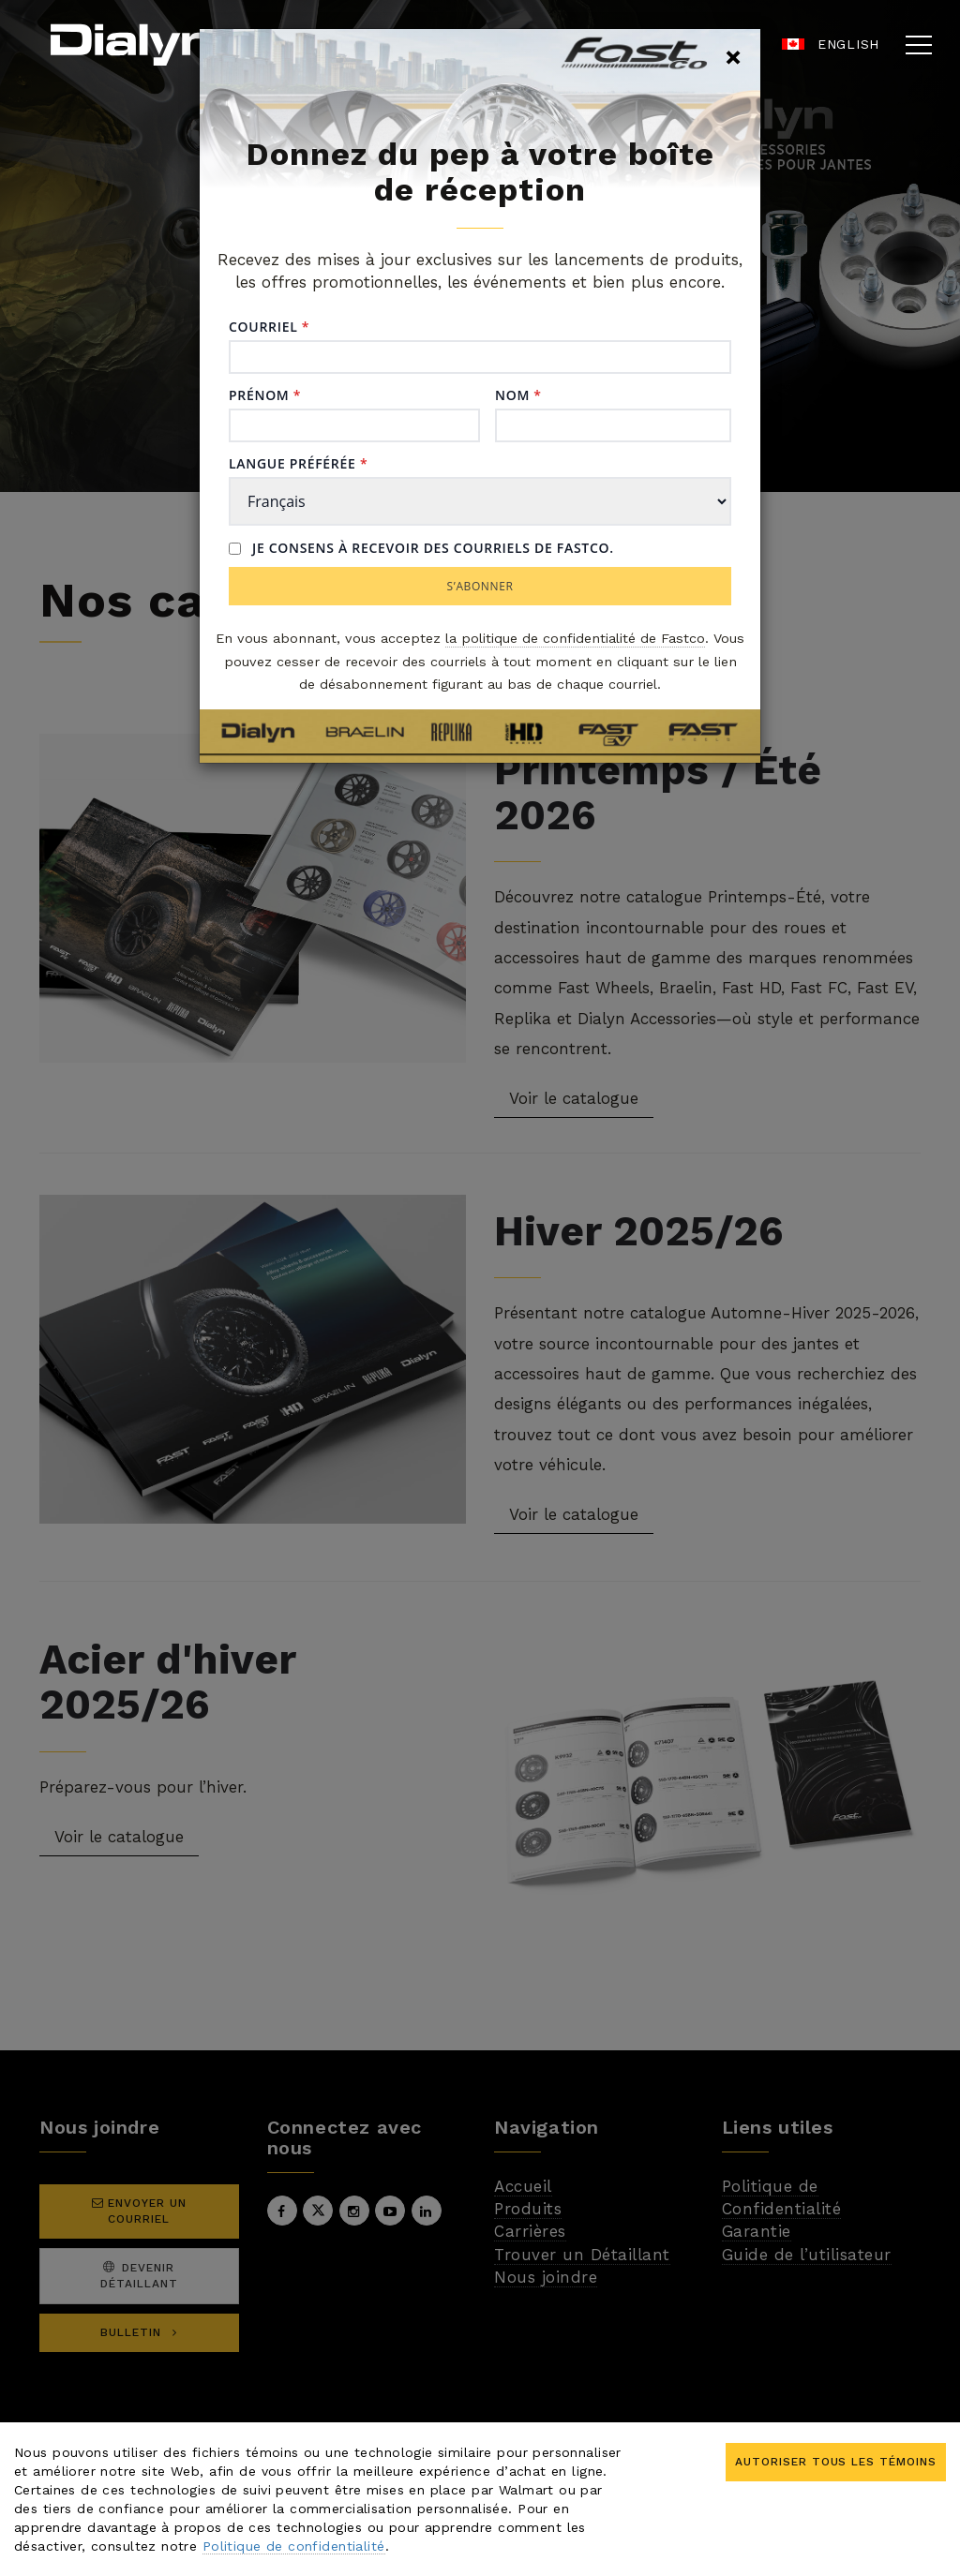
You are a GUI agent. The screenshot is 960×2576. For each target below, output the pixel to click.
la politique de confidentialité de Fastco (575, 639)
